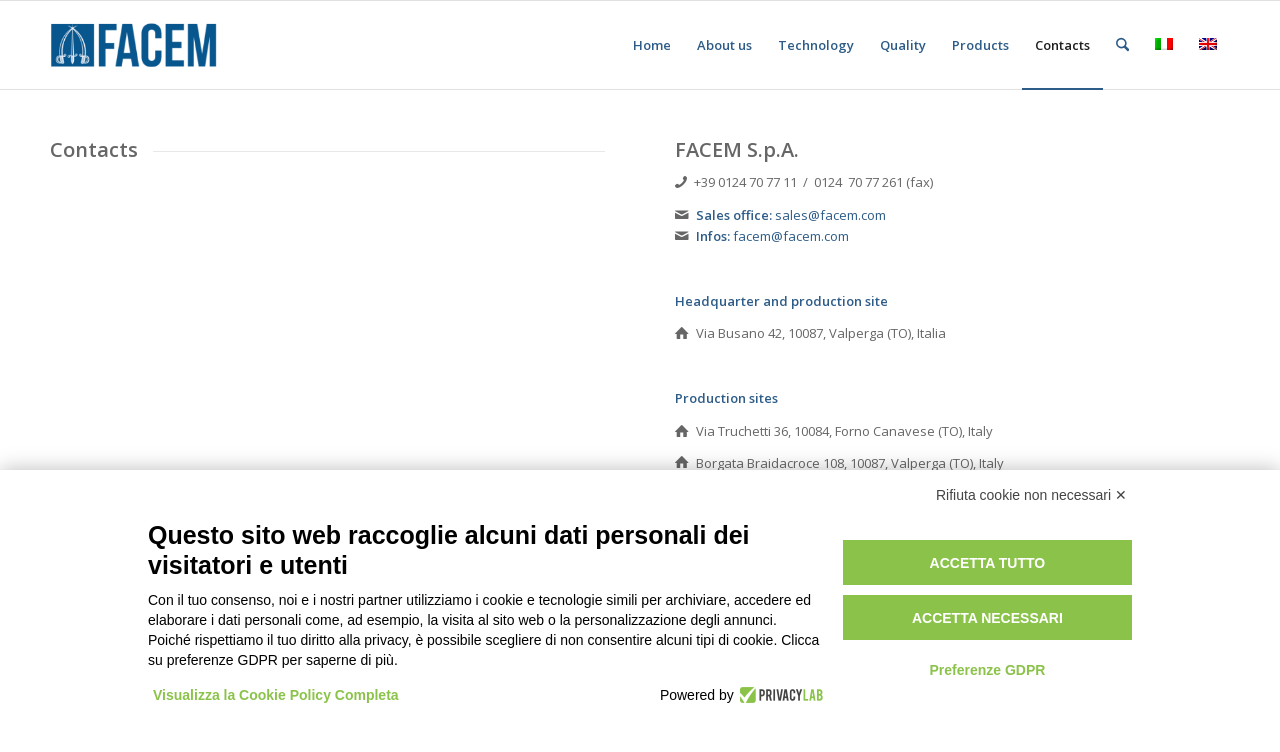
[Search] (1122, 45)
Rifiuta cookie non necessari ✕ (1031, 495)
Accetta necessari (987, 618)
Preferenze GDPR (987, 670)
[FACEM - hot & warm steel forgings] (146, 45)
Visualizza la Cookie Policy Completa (276, 695)
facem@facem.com (791, 236)
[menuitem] (652, 45)
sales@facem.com (830, 215)
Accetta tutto (988, 563)
